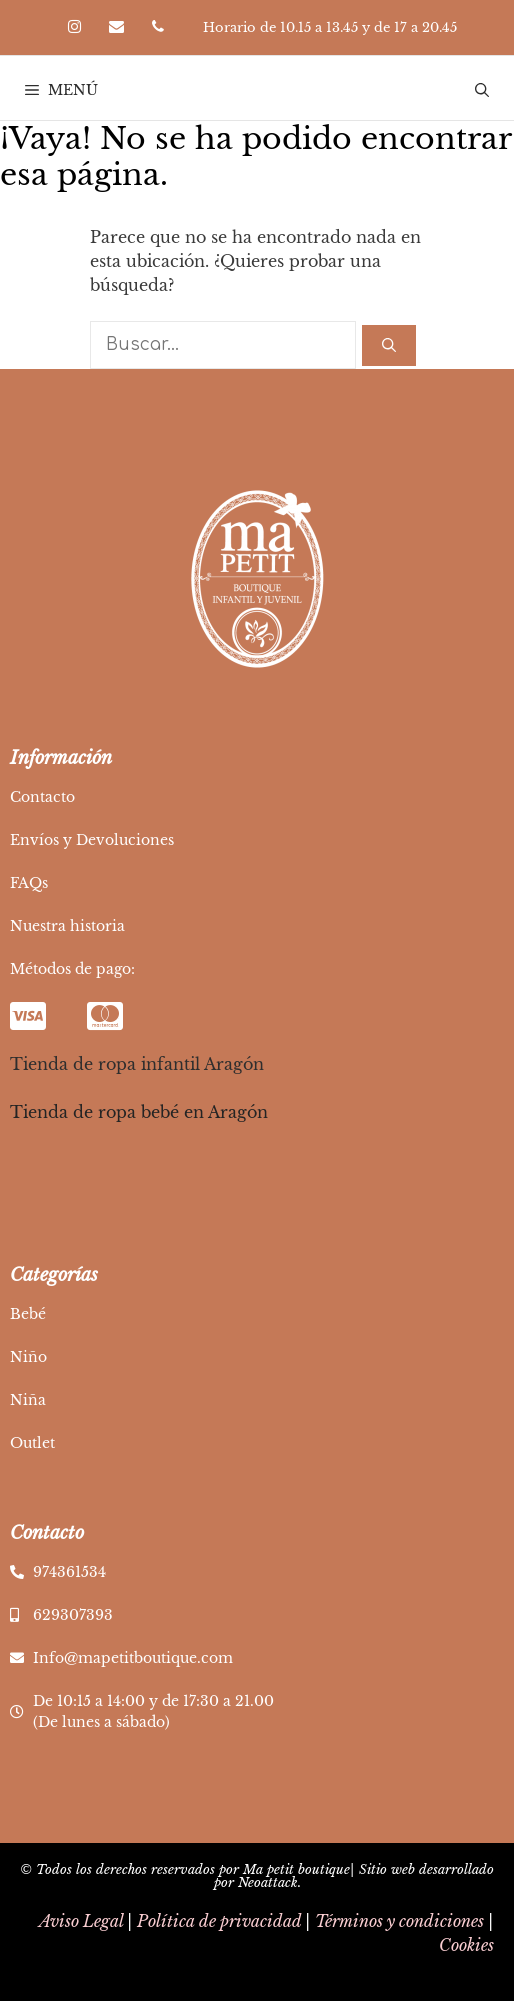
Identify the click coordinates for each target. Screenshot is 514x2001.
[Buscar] (389, 345)
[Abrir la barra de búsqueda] (482, 90)
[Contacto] (116, 27)
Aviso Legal (81, 1921)
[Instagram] (74, 27)
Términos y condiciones (399, 1921)
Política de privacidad (219, 1921)
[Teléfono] (158, 27)
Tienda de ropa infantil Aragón (137, 1064)
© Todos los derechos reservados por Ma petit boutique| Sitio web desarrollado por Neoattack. (257, 1876)
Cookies (466, 1945)
